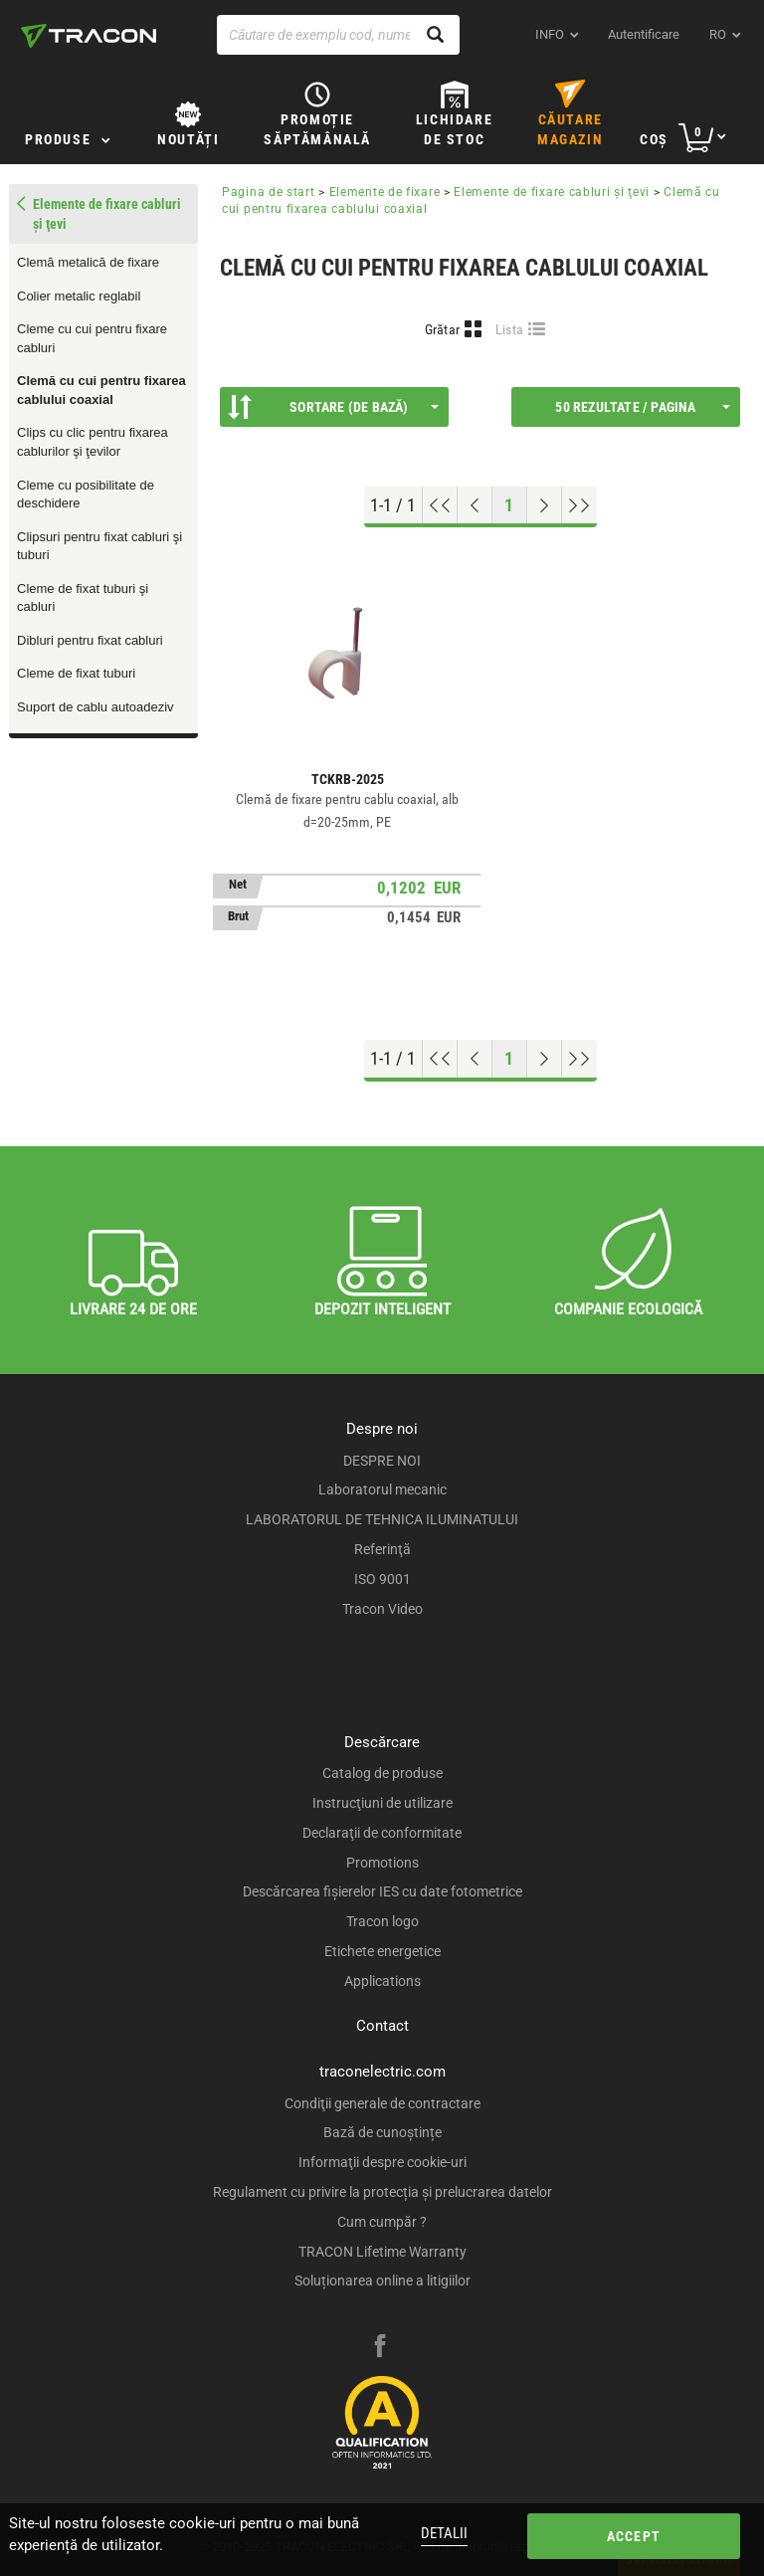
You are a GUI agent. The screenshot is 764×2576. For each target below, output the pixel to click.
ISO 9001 (382, 1579)
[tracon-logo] (88, 36)
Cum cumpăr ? (382, 2222)
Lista (509, 329)
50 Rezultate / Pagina (642, 407)
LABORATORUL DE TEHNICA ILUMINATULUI (382, 1519)
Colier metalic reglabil (78, 296)
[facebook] (380, 2348)
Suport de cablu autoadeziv (95, 706)
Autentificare (643, 34)
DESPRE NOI (382, 1461)
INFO (549, 34)
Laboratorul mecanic (382, 1489)
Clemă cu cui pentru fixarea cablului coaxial (101, 390)
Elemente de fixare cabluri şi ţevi (552, 192)
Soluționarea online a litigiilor (382, 2280)
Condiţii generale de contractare (382, 2103)
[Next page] (544, 505)
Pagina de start (268, 192)
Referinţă (382, 1549)
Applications (382, 1981)
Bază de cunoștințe (382, 2132)
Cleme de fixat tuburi (76, 673)
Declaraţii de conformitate (382, 1833)
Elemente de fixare (385, 192)
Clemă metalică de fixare (88, 262)
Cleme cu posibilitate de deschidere (85, 494)
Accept (634, 2536)
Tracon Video (382, 1609)
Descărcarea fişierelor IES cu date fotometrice (382, 1891)
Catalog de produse (382, 1773)
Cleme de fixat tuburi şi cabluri (82, 598)
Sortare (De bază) (333, 407)
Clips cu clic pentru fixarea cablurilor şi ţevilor (92, 442)
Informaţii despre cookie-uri (382, 2162)
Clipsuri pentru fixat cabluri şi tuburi (99, 546)
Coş (654, 139)
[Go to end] (579, 505)
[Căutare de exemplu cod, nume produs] (338, 35)
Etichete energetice (382, 1951)
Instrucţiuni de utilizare (382, 1803)
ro (717, 34)
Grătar (443, 329)
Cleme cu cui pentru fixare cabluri (92, 338)
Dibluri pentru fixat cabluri (90, 640)
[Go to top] (440, 505)
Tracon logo (382, 1921)
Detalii (444, 2533)
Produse (58, 139)
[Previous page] (475, 505)
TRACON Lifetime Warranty (382, 2252)
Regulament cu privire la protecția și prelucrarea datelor (382, 2192)
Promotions (382, 1863)
